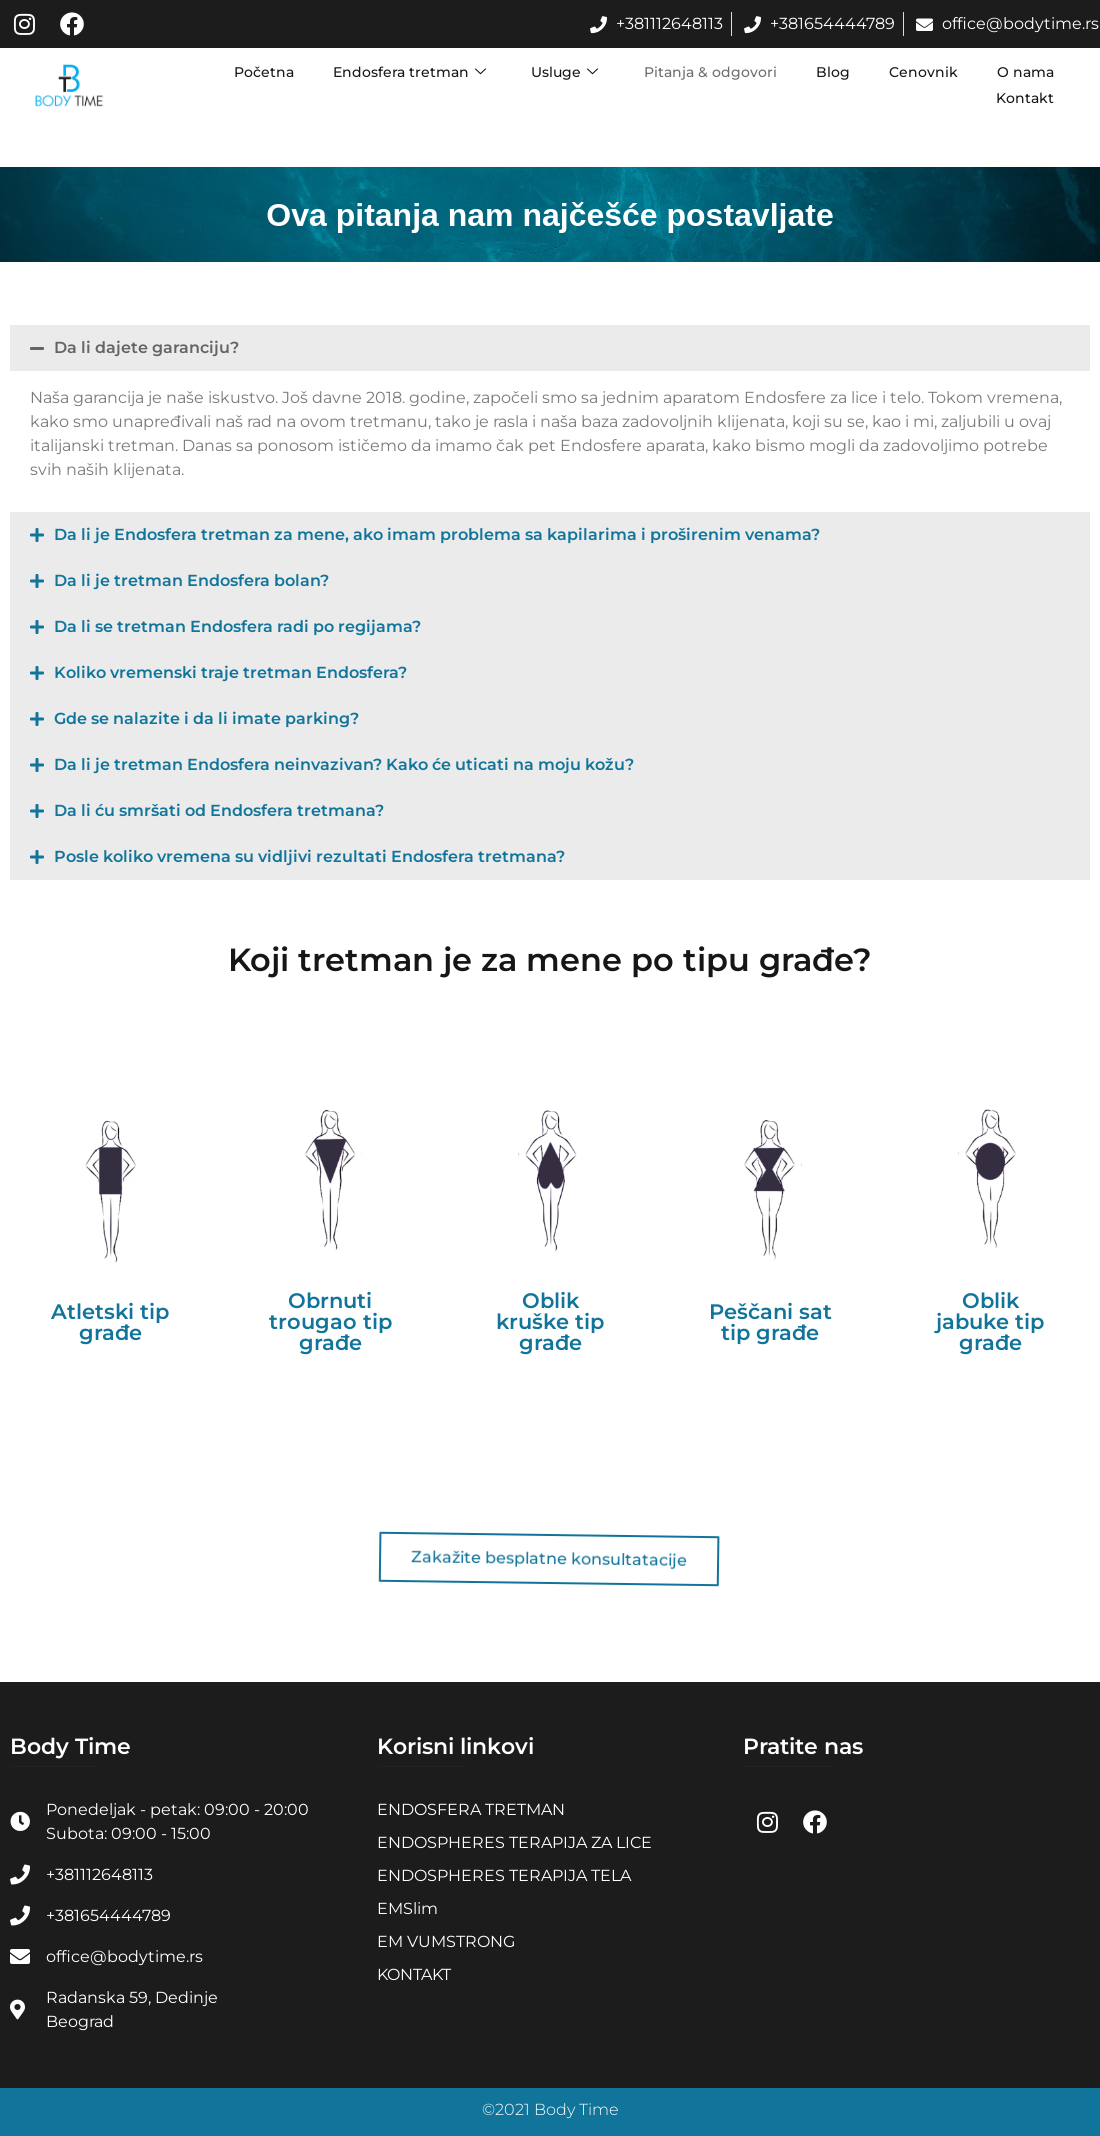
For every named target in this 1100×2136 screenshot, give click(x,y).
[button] (550, 348)
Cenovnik (922, 72)
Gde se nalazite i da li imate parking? (206, 718)
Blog (831, 72)
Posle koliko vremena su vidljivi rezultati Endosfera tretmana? (309, 856)
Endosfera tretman (405, 72)
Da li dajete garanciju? (146, 347)
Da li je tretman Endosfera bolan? (191, 580)
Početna (259, 72)
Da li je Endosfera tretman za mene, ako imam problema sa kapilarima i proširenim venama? (437, 534)
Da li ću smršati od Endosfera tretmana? (219, 810)
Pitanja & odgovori (707, 72)
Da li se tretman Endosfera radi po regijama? (237, 626)
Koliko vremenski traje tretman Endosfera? (230, 672)
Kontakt (1025, 98)
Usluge (561, 72)
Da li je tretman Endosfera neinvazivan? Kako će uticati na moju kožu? (344, 764)
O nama (1025, 72)
